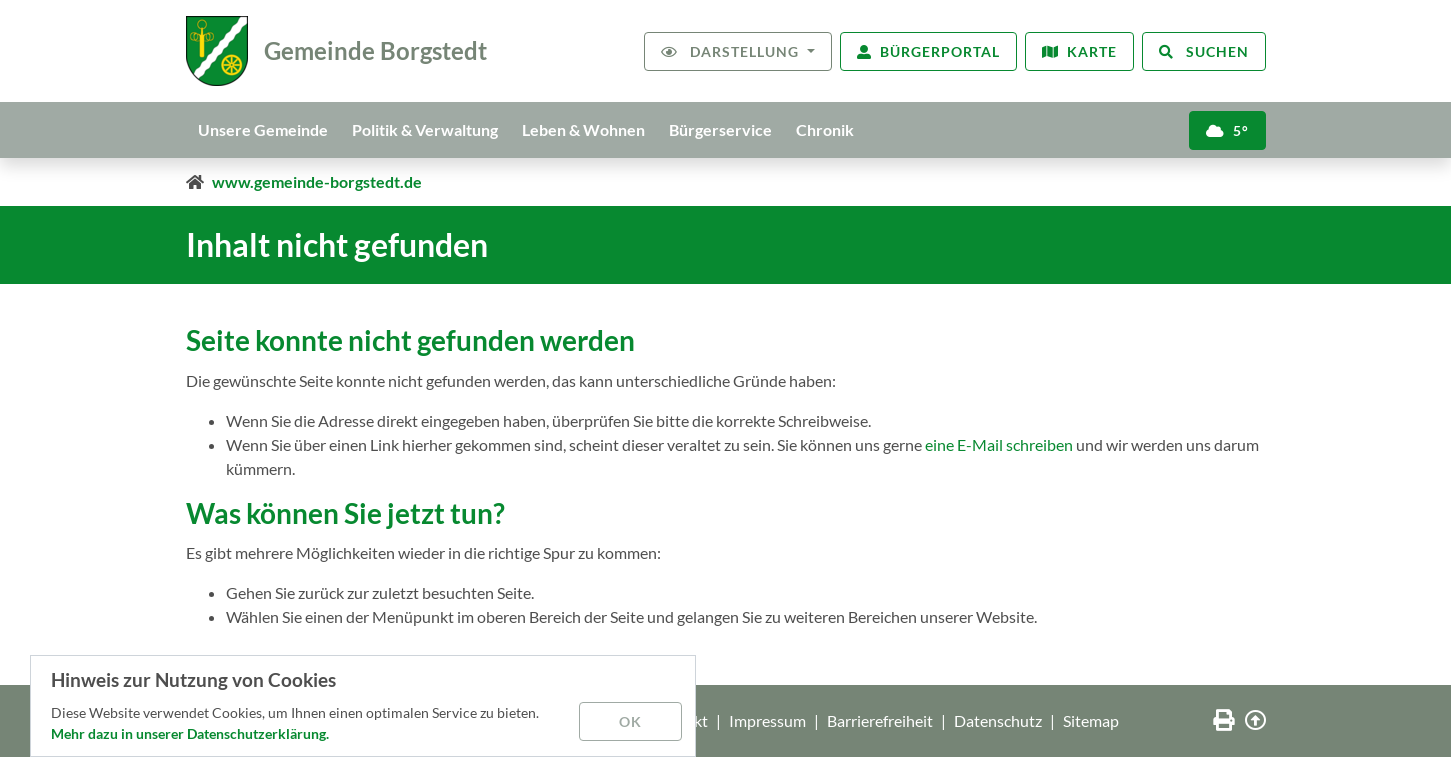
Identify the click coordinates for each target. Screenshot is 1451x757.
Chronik (825, 129)
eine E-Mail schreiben (999, 444)
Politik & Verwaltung (425, 129)
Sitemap (1091, 720)
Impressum (767, 720)
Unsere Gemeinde (263, 129)
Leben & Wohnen (583, 129)
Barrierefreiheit (880, 720)
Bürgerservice (720, 129)
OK (630, 721)
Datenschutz (998, 720)
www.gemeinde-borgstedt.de (317, 181)
